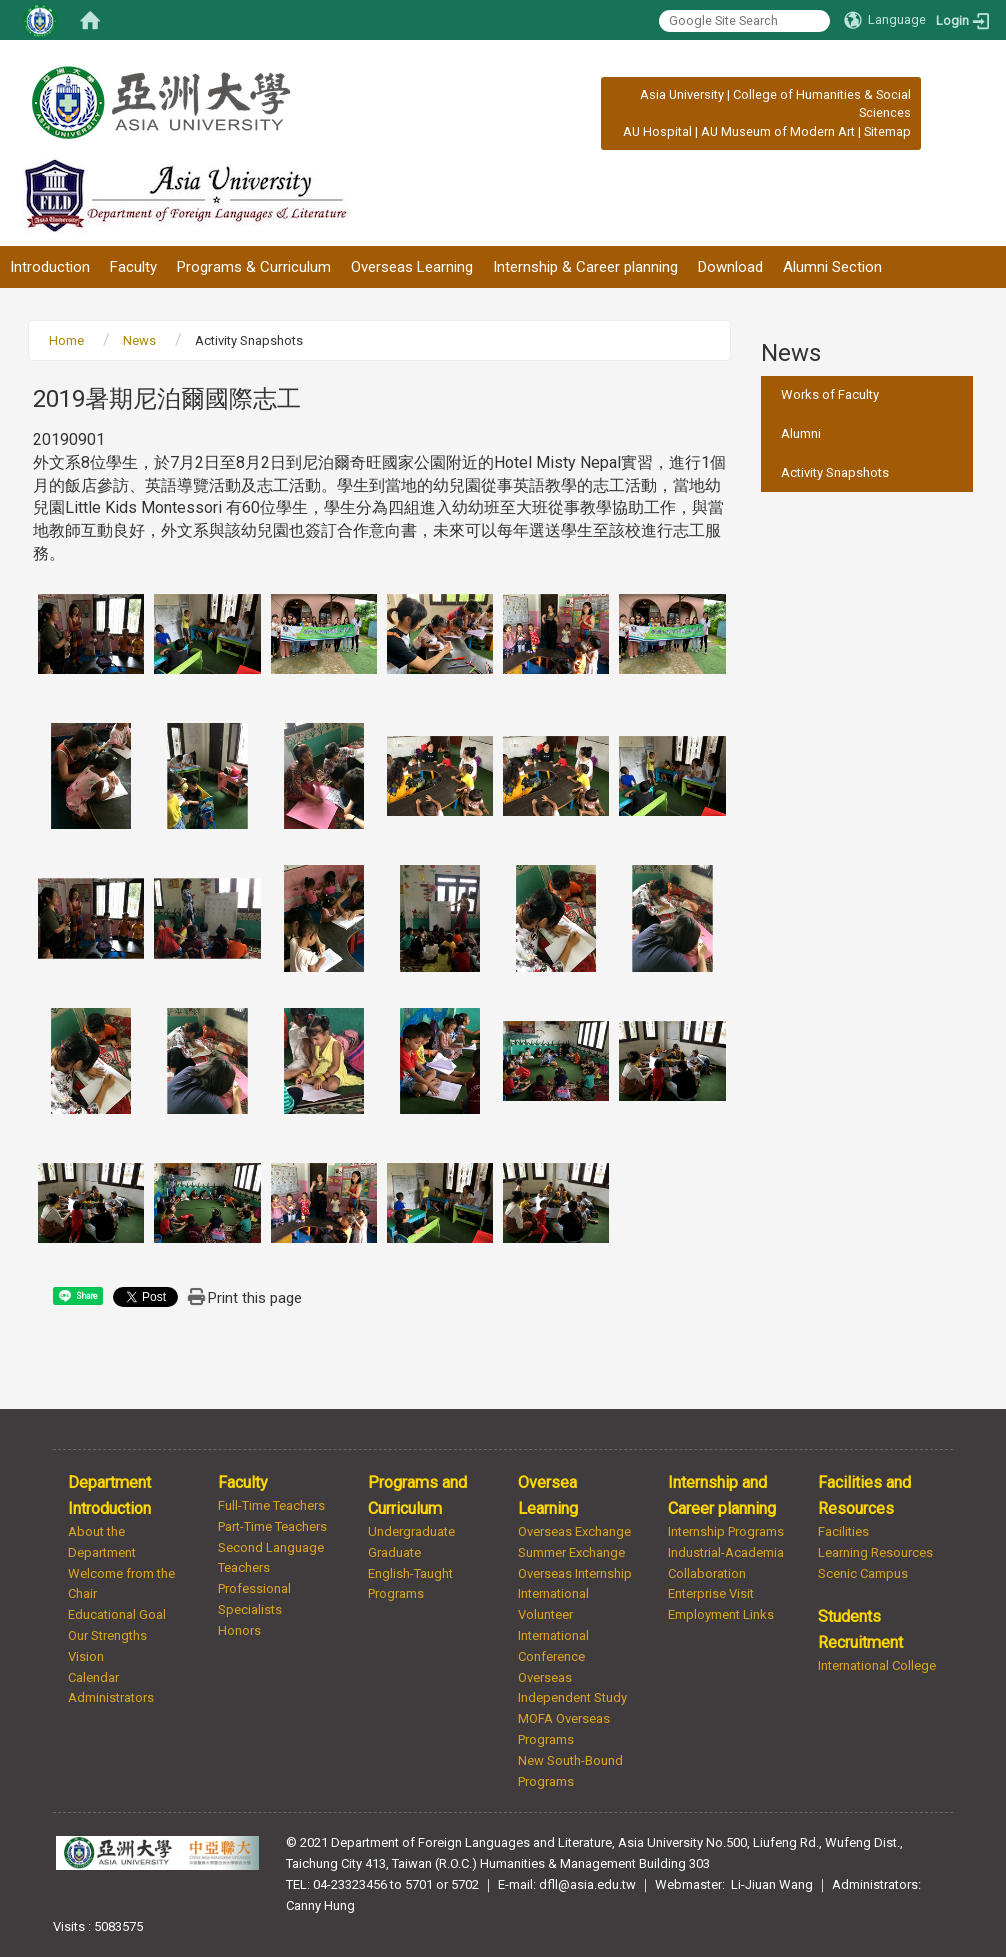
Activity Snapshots (835, 472)
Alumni (801, 433)
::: (629, 94)
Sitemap (887, 131)
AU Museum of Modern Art (778, 131)
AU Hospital (657, 131)
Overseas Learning (412, 267)
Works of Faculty (830, 394)
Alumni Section (832, 267)
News (139, 340)
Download (730, 267)
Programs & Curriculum (254, 267)
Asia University (682, 94)
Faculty (133, 267)
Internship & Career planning (585, 267)
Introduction (50, 267)
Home (66, 340)
